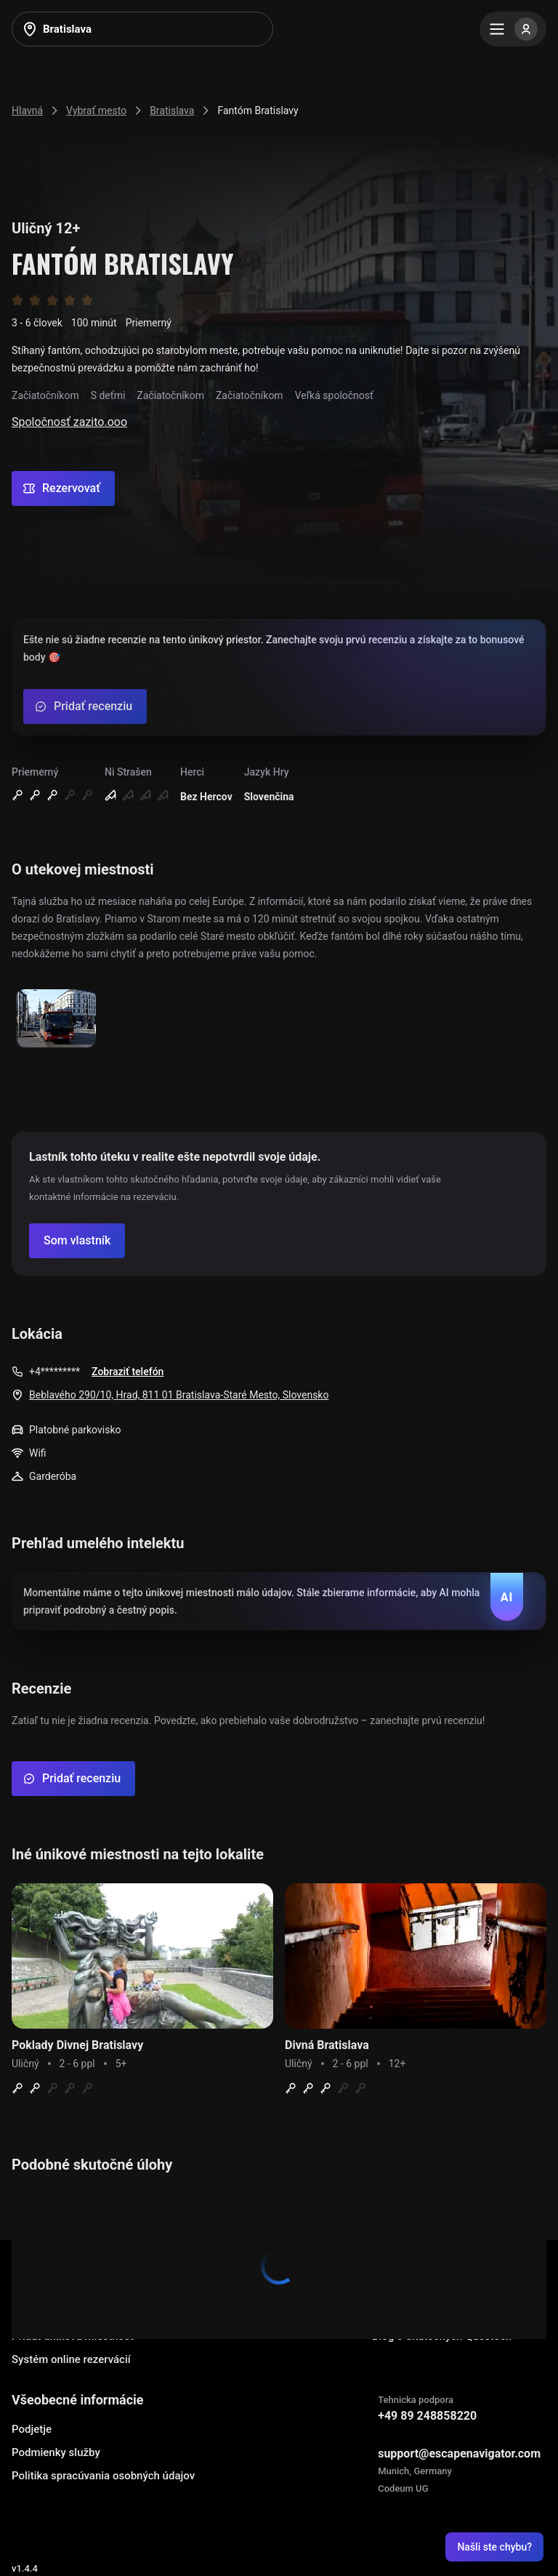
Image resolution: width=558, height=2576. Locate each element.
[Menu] (513, 29)
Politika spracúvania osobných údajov (103, 2475)
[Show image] (56, 1019)
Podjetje (32, 2429)
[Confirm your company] (77, 1240)
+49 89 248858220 (427, 2416)
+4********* (54, 1371)
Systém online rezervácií (71, 2359)
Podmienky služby (56, 2452)
